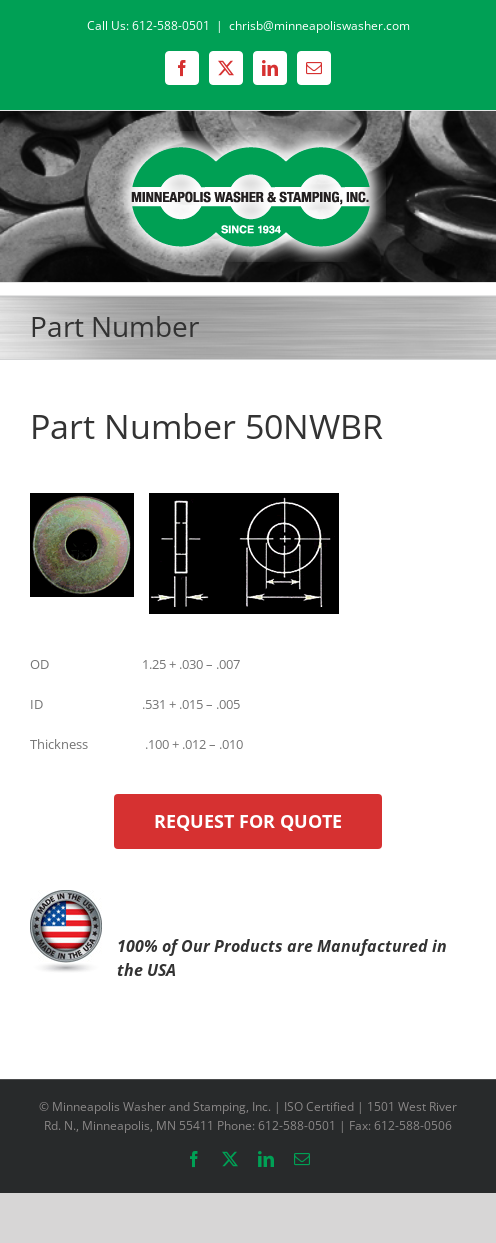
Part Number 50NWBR (206, 426)
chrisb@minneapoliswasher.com (319, 25)
